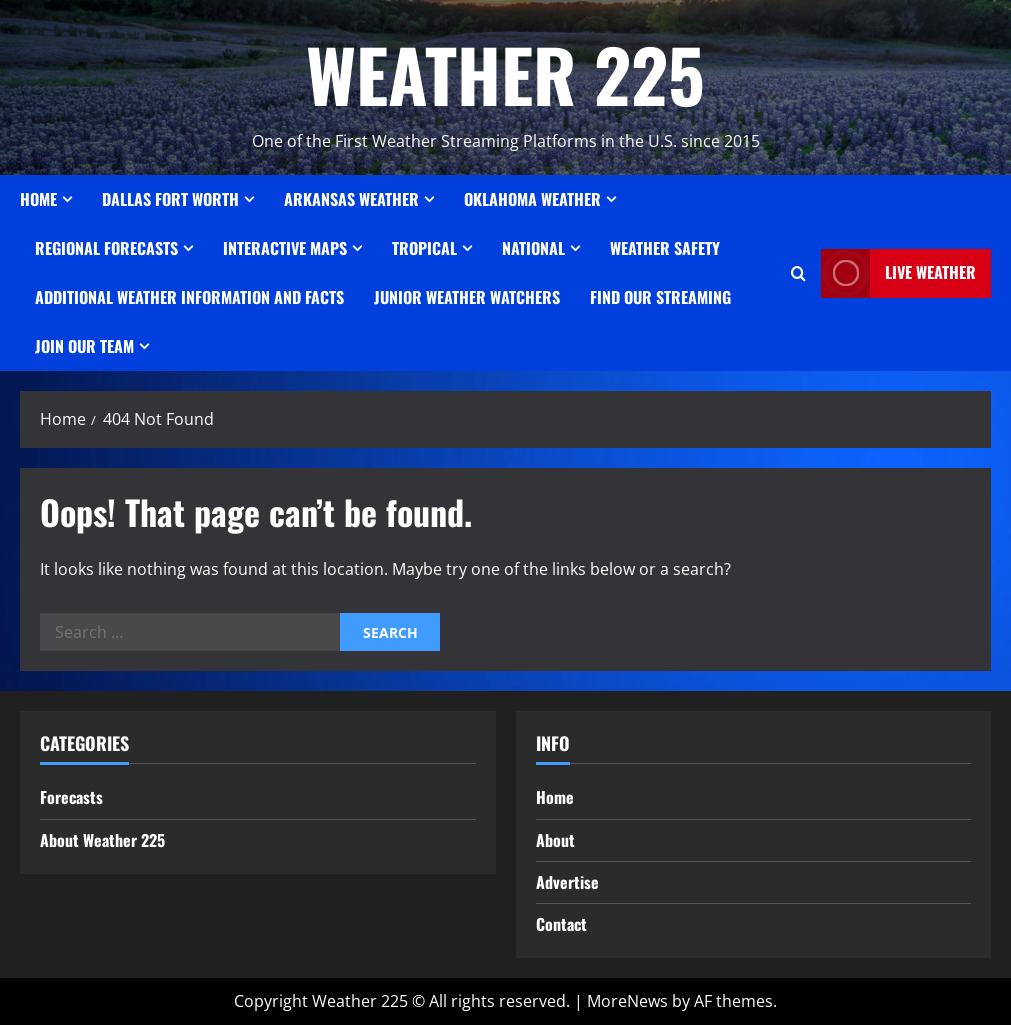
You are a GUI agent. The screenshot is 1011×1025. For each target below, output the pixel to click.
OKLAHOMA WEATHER (532, 199)
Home (38, 199)
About (555, 840)
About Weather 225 (102, 840)
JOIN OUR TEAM (84, 346)
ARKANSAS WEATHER (351, 199)
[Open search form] (798, 273)
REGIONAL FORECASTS (106, 248)
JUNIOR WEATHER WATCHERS (467, 297)
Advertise (567, 882)
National (533, 248)
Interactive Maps (285, 248)
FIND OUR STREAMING (660, 297)
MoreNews (627, 1001)
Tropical (424, 248)
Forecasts (71, 797)
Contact (561, 924)
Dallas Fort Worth (170, 199)
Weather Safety (665, 248)
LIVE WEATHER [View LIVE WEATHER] (898, 273)
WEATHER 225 (505, 73)
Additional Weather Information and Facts (189, 297)
